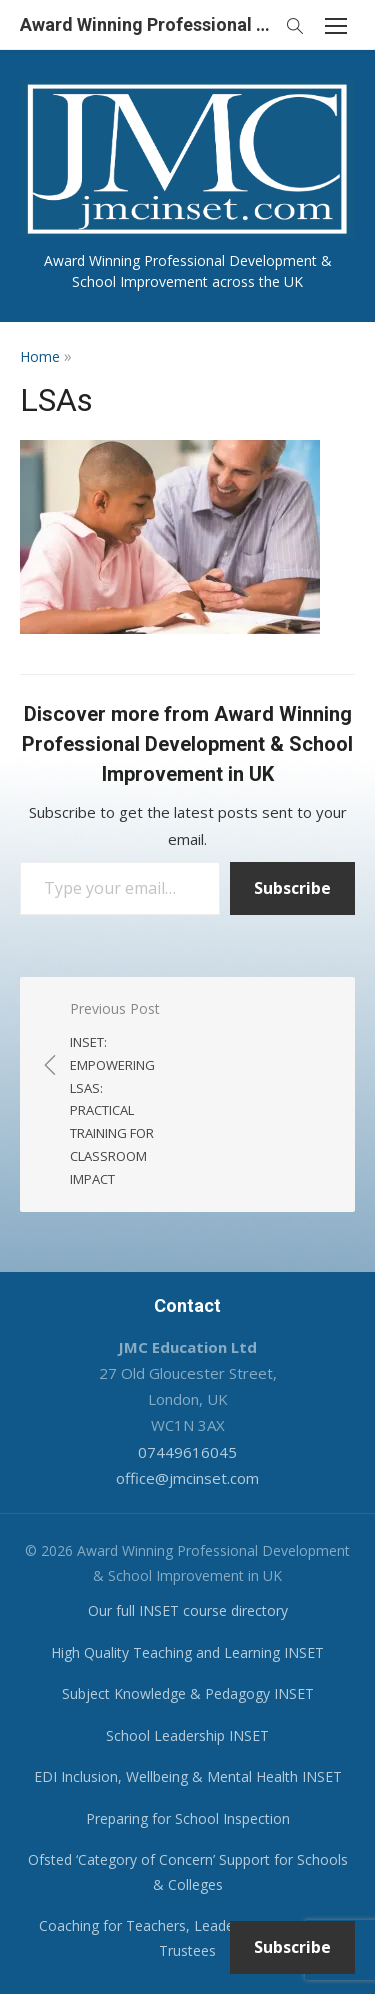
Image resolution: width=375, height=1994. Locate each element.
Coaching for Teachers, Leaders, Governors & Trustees (188, 1938)
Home (40, 356)
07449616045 (187, 1452)
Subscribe (292, 888)
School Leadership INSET (187, 1735)
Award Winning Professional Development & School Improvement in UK (147, 24)
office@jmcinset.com (187, 1478)
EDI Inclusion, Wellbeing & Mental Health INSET (188, 1776)
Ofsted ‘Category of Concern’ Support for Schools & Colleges (188, 1872)
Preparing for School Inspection (188, 1818)
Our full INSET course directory (188, 1610)
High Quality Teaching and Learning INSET (187, 1652)
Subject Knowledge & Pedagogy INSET (188, 1693)
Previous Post (119, 1095)
